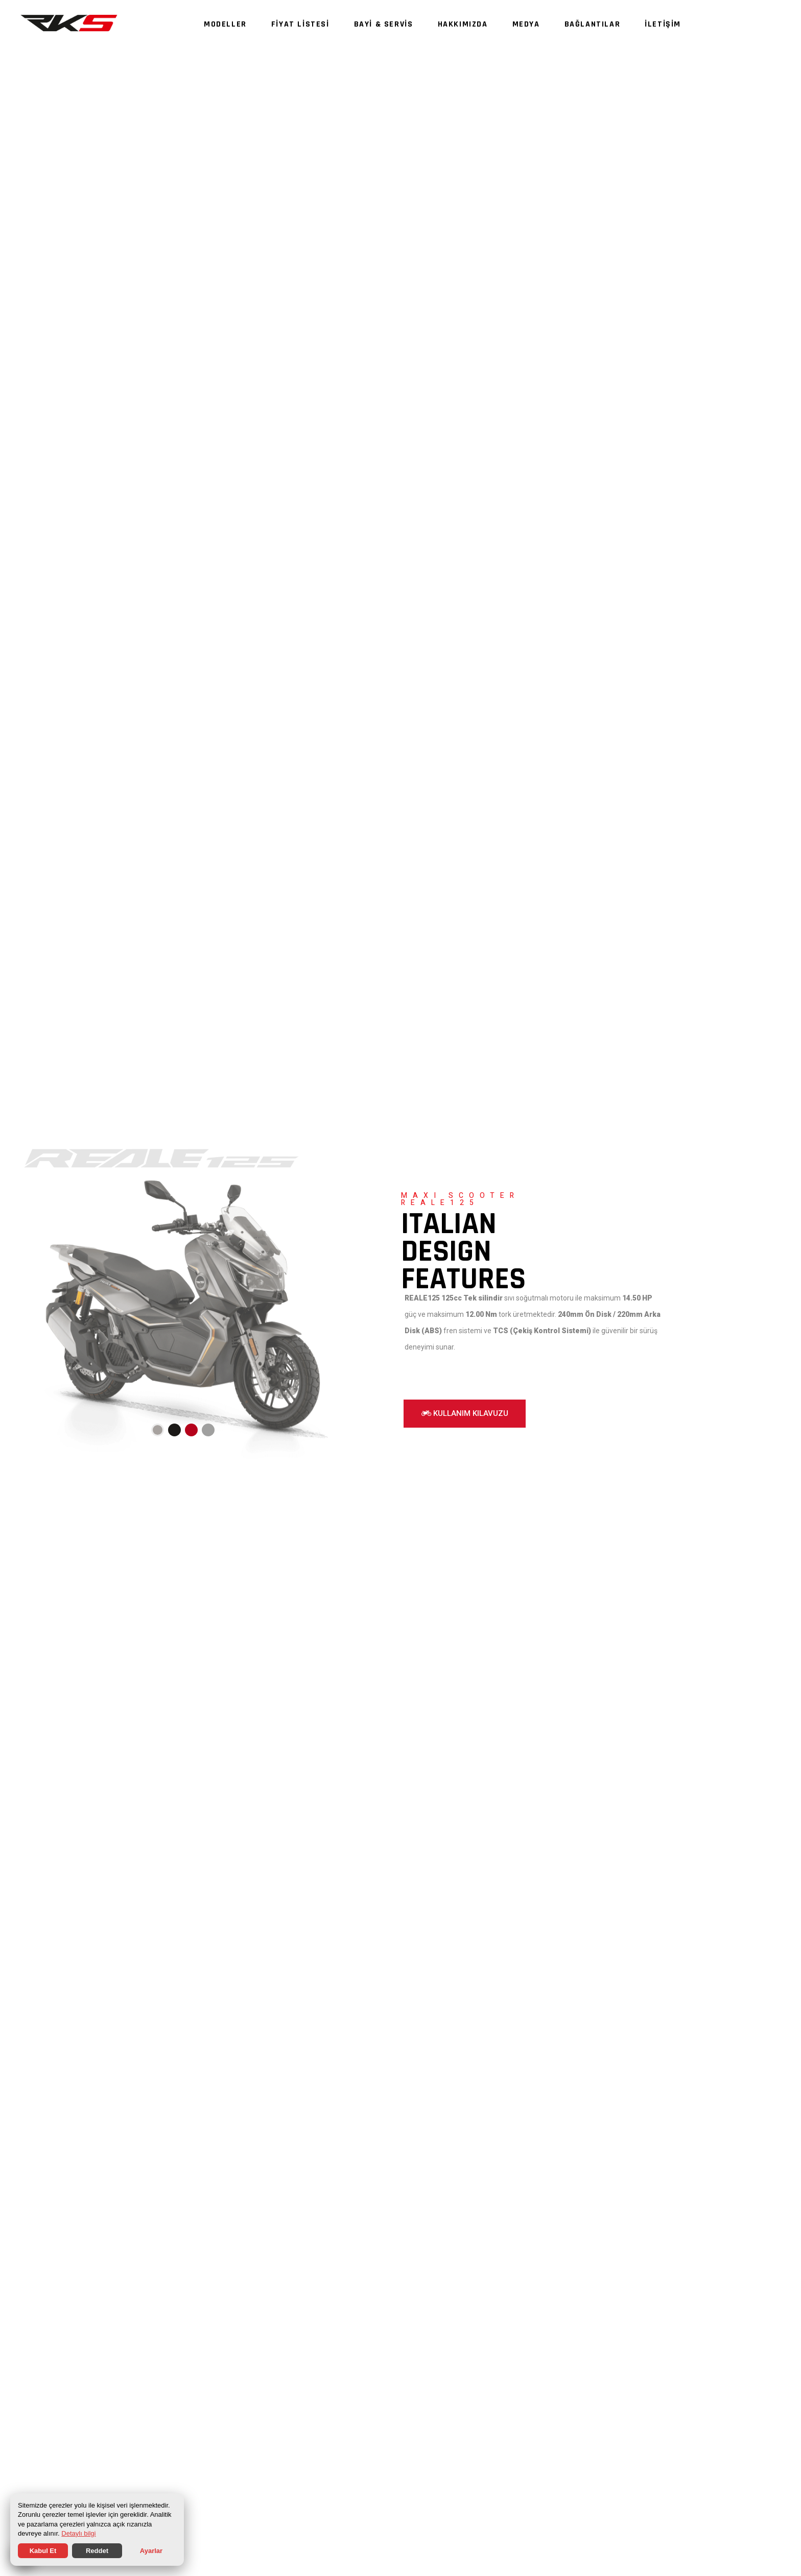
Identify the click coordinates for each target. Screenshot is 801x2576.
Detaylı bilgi (78, 2533)
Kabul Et (43, 2551)
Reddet (97, 2551)
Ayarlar (151, 2551)
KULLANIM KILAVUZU (464, 1413)
